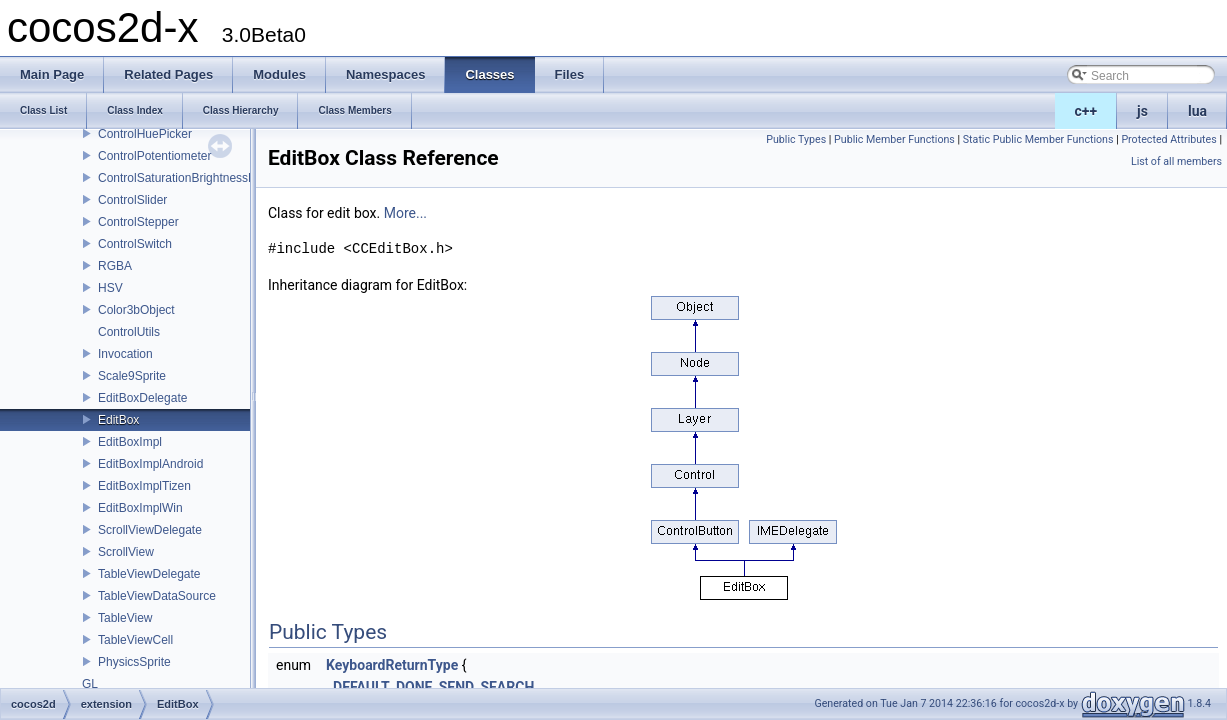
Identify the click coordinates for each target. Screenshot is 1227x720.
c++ (1086, 111)
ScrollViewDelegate (150, 530)
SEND (456, 687)
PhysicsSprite (134, 662)
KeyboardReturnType (392, 665)
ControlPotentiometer (154, 156)
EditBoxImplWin (140, 508)
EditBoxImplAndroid (150, 464)
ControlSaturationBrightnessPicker (189, 178)
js (1142, 111)
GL (90, 684)
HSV (110, 288)
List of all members (1176, 161)
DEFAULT (361, 687)
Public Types (796, 139)
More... (405, 213)
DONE (414, 687)
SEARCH (507, 687)
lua (1197, 111)
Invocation (125, 354)
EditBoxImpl (130, 442)
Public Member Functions (894, 139)
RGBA (115, 266)
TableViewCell (135, 640)
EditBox (118, 420)
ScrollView (126, 552)
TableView (125, 618)
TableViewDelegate (149, 574)
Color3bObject (136, 310)
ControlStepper (138, 222)
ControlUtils (129, 332)
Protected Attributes (1168, 139)
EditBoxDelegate (142, 398)
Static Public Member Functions (1038, 139)
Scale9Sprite (132, 376)
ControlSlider (132, 200)
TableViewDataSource (157, 596)
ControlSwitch (135, 244)
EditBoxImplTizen (144, 486)
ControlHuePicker (145, 134)
